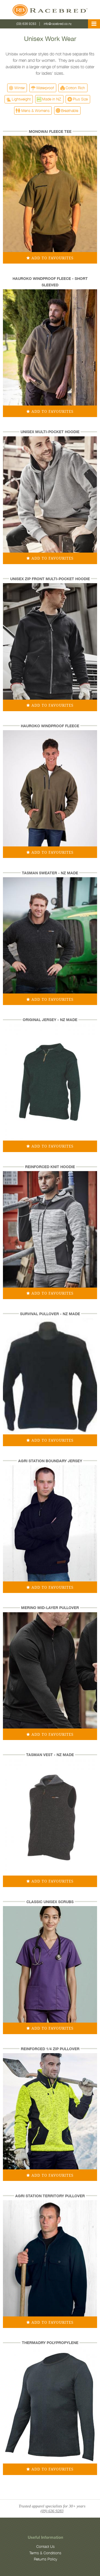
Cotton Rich (75, 87)
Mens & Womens (35, 110)
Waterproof (45, 87)
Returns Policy (45, 2559)
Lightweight (21, 99)
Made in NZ (51, 99)
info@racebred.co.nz (58, 24)
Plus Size (80, 99)
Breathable (69, 110)
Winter (19, 87)
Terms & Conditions (45, 2553)
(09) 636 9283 (26, 24)
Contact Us (45, 2546)
